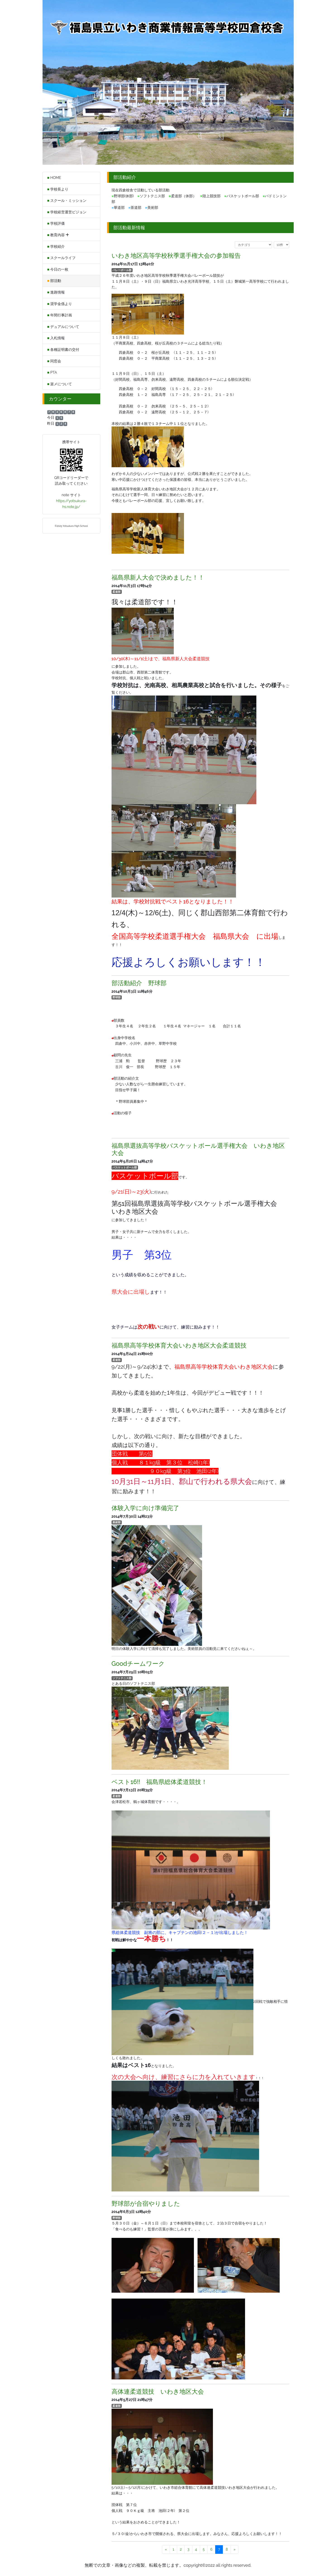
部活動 (55, 281)
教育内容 (59, 235)
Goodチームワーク (138, 1663)
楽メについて (60, 384)
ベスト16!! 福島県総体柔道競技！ (159, 1781)
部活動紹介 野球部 (139, 983)
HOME (55, 178)
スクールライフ (62, 258)
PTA (53, 372)
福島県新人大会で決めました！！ (158, 577)
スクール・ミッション (67, 200)
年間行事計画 (60, 315)
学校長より (58, 189)
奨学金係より (60, 304)
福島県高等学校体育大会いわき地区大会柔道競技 (179, 1345)
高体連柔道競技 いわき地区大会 (158, 2391)
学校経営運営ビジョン (67, 212)
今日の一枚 (58, 269)
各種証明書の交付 (64, 349)
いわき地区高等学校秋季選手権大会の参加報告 (176, 255)
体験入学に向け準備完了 (145, 1508)
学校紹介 (57, 246)
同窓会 (55, 361)
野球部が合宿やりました (146, 2203)
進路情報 (57, 292)
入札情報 (57, 338)
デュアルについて (64, 327)
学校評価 (57, 223)
